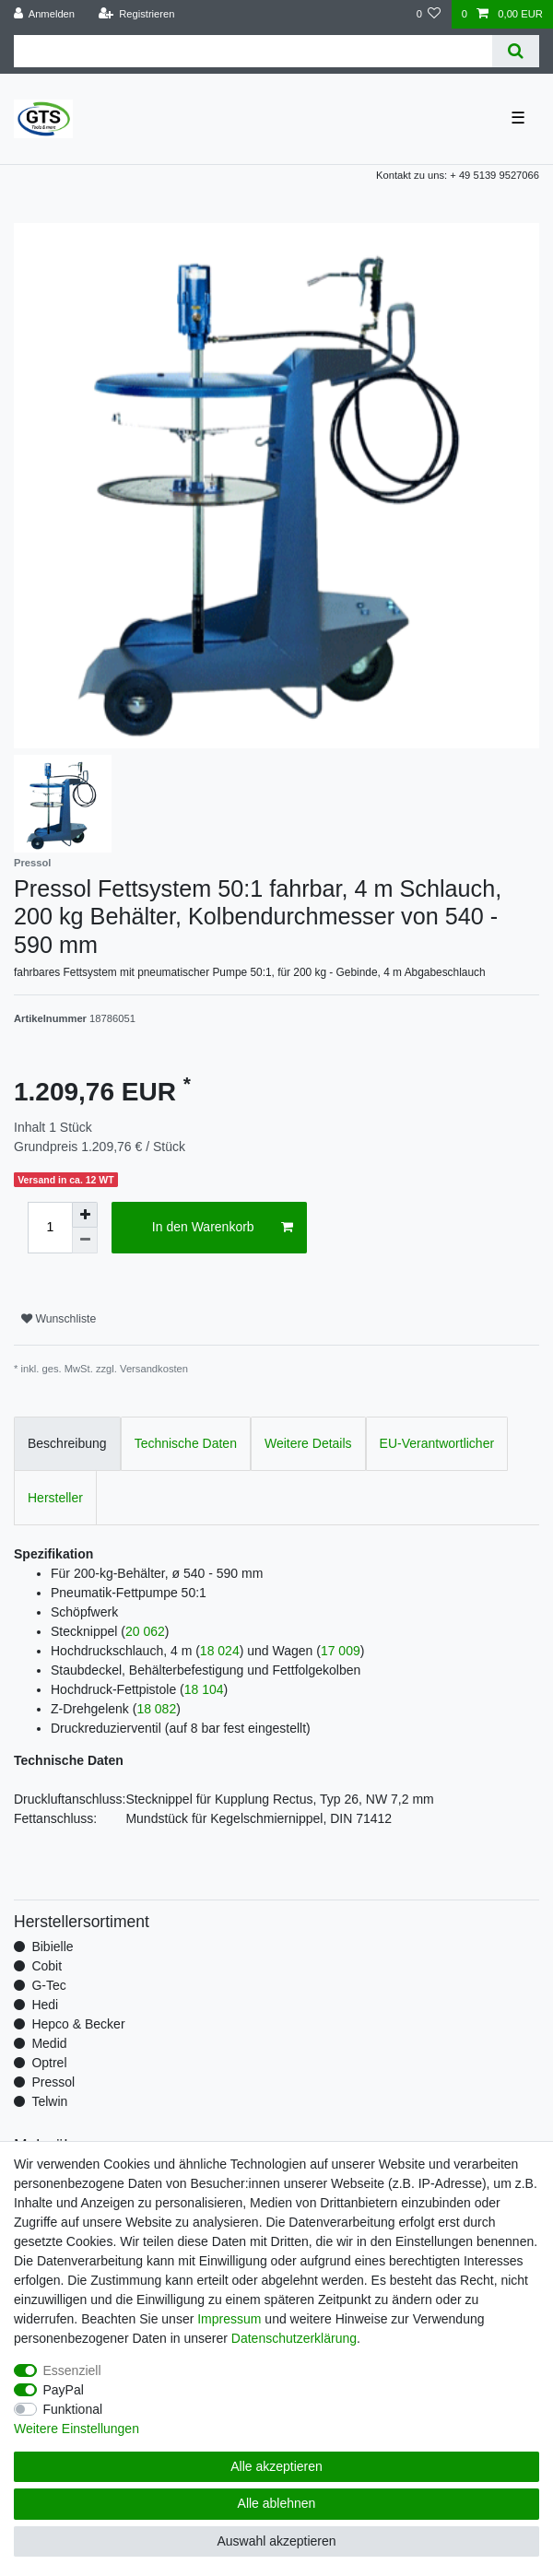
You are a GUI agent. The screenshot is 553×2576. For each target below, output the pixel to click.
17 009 (340, 1650)
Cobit (46, 1965)
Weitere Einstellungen (76, 2428)
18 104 (204, 1689)
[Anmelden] (45, 14)
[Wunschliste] (428, 14)
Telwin (49, 2101)
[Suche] (515, 51)
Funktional (73, 2409)
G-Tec (48, 1985)
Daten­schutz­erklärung (294, 2338)
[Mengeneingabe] (50, 1227)
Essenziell (72, 2370)
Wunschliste (58, 1318)
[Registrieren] (136, 14)
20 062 (145, 1631)
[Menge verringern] (85, 1240)
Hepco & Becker (77, 2024)
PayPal (63, 2389)
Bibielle (52, 1946)
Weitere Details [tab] (308, 1443)
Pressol (53, 2082)
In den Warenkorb (222, 1227)
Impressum (229, 2318)
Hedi (44, 2004)
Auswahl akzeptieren (276, 2541)
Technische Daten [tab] (186, 1443)
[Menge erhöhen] (85, 1215)
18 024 (220, 1650)
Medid (48, 2043)
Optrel (48, 2062)
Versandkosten (154, 1368)
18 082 (156, 1708)
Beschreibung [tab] (67, 1443)
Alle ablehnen (277, 2503)
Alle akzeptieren (276, 2466)
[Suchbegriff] (253, 51)
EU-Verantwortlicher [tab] (437, 1443)
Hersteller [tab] (55, 1497)
